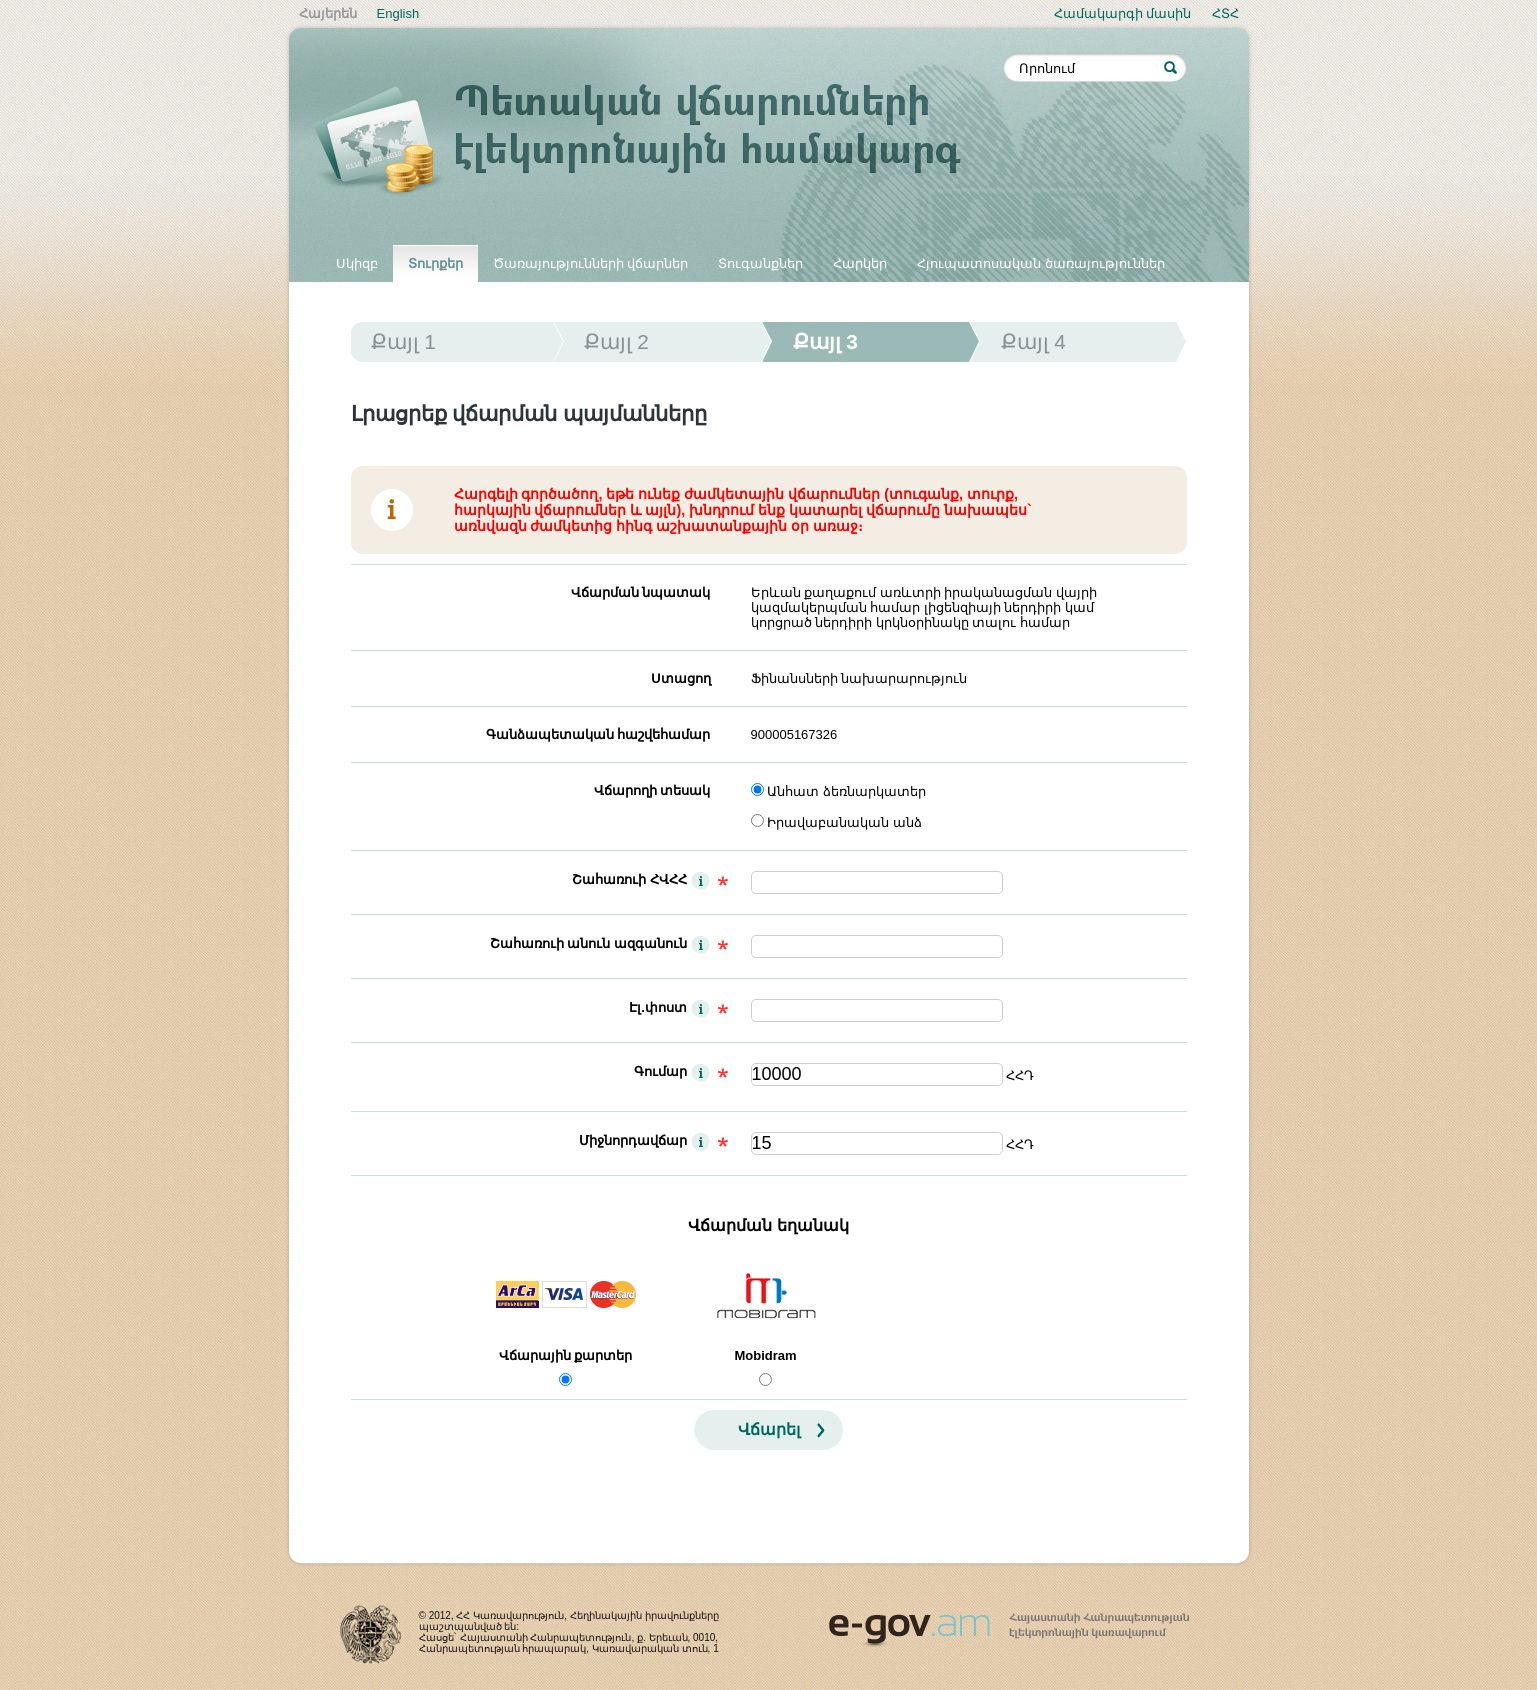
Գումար (660, 1071)
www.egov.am (1009, 1621)
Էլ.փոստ (658, 1007)
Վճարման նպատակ (641, 592)
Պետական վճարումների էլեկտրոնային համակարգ (659, 142)
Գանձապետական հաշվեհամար (598, 734)
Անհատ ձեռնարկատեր (846, 791)
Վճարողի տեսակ (652, 790)
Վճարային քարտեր (566, 1355)
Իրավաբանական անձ (844, 822)
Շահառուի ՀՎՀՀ (629, 879)
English (398, 13)
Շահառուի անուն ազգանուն (588, 943)
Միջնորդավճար (633, 1140)
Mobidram (765, 1355)
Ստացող (681, 678)
